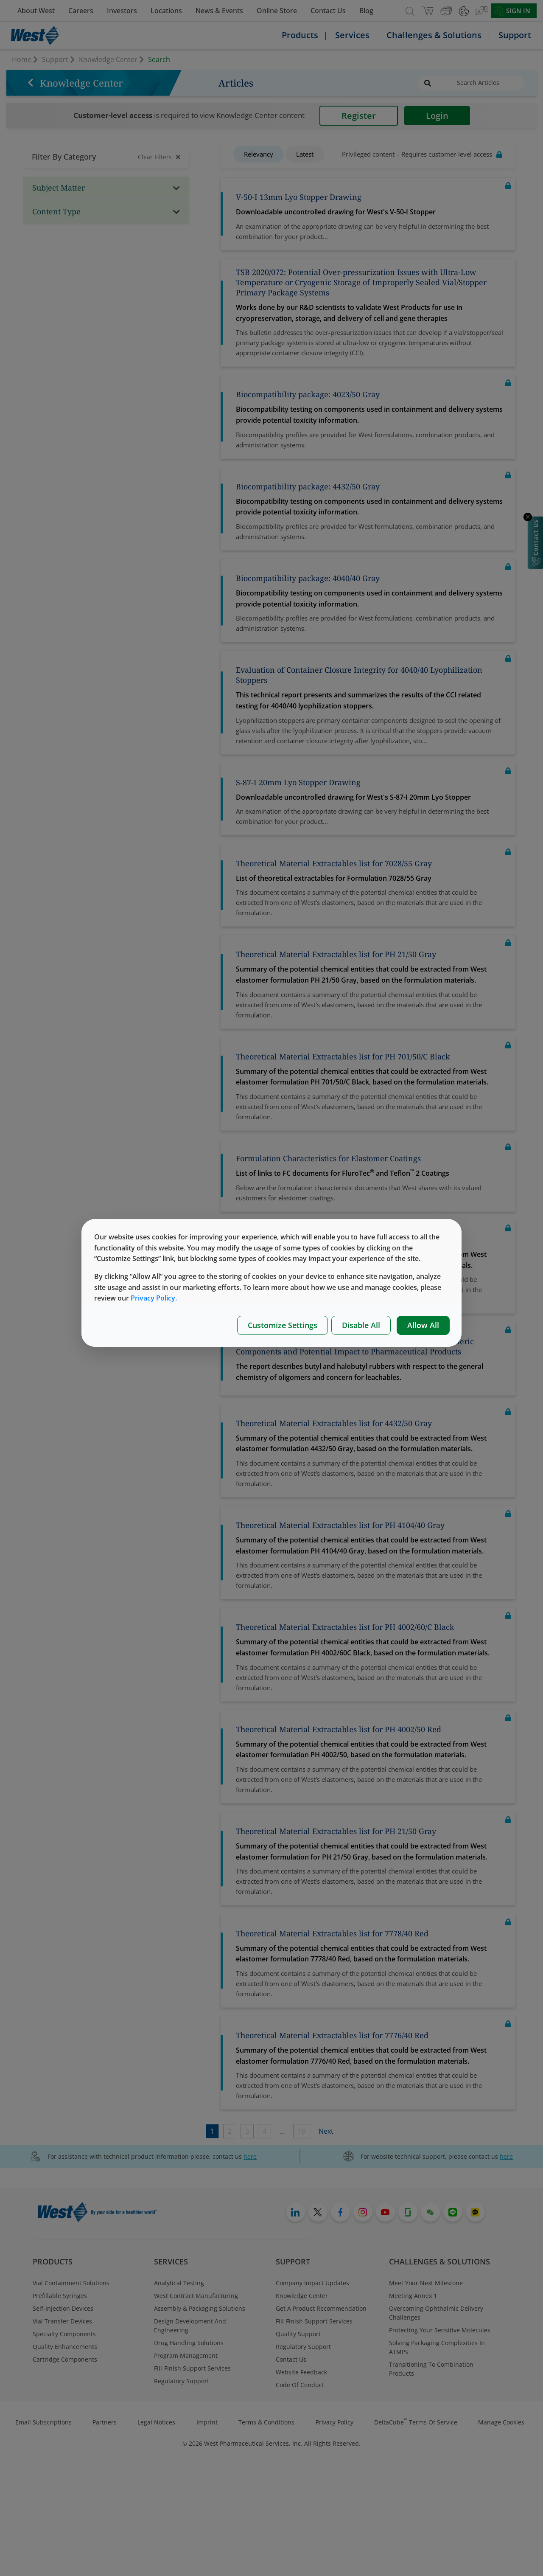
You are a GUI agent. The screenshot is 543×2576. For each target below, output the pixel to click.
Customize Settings (282, 1325)
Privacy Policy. (154, 1298)
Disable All (361, 1325)
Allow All (423, 1325)
